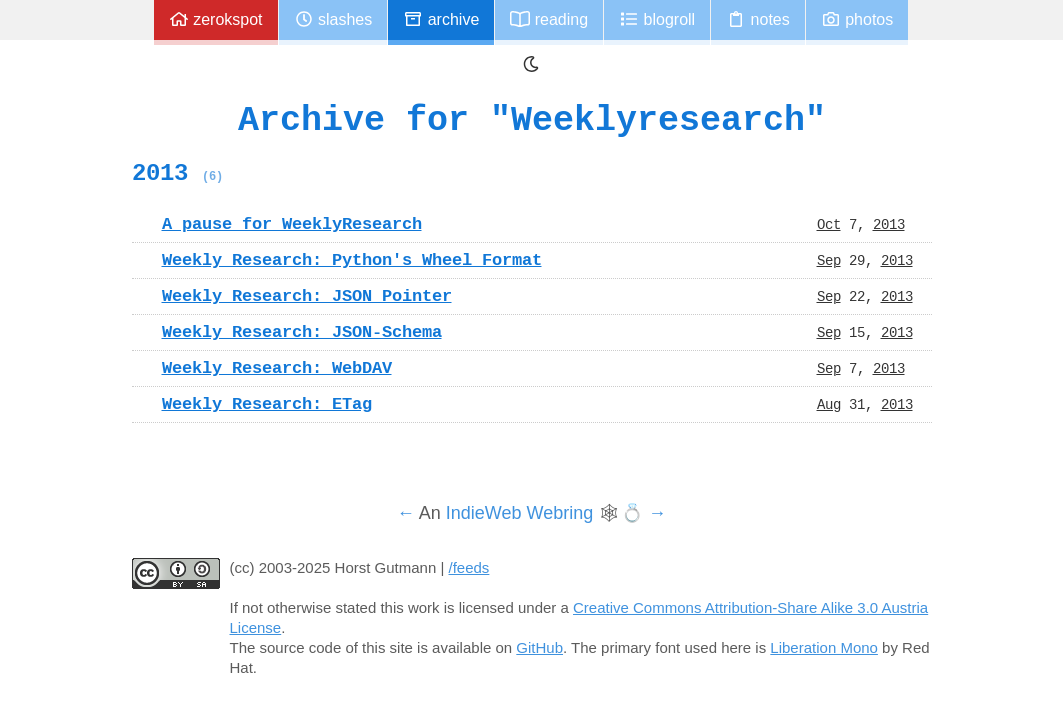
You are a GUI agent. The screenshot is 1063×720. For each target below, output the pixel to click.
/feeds (469, 567)
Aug (829, 404)
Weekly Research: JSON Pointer (307, 296)
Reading (549, 19)
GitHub (539, 647)
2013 (177, 173)
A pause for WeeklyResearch (292, 224)
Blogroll (657, 19)
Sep (829, 260)
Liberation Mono (824, 647)
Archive (441, 19)
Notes (758, 19)
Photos (857, 19)
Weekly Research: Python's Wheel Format (352, 260)
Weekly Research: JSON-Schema (302, 332)
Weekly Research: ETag (267, 404)
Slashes (333, 19)
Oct (829, 224)
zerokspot (216, 19)
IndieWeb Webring (519, 513)
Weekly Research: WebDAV (277, 368)
